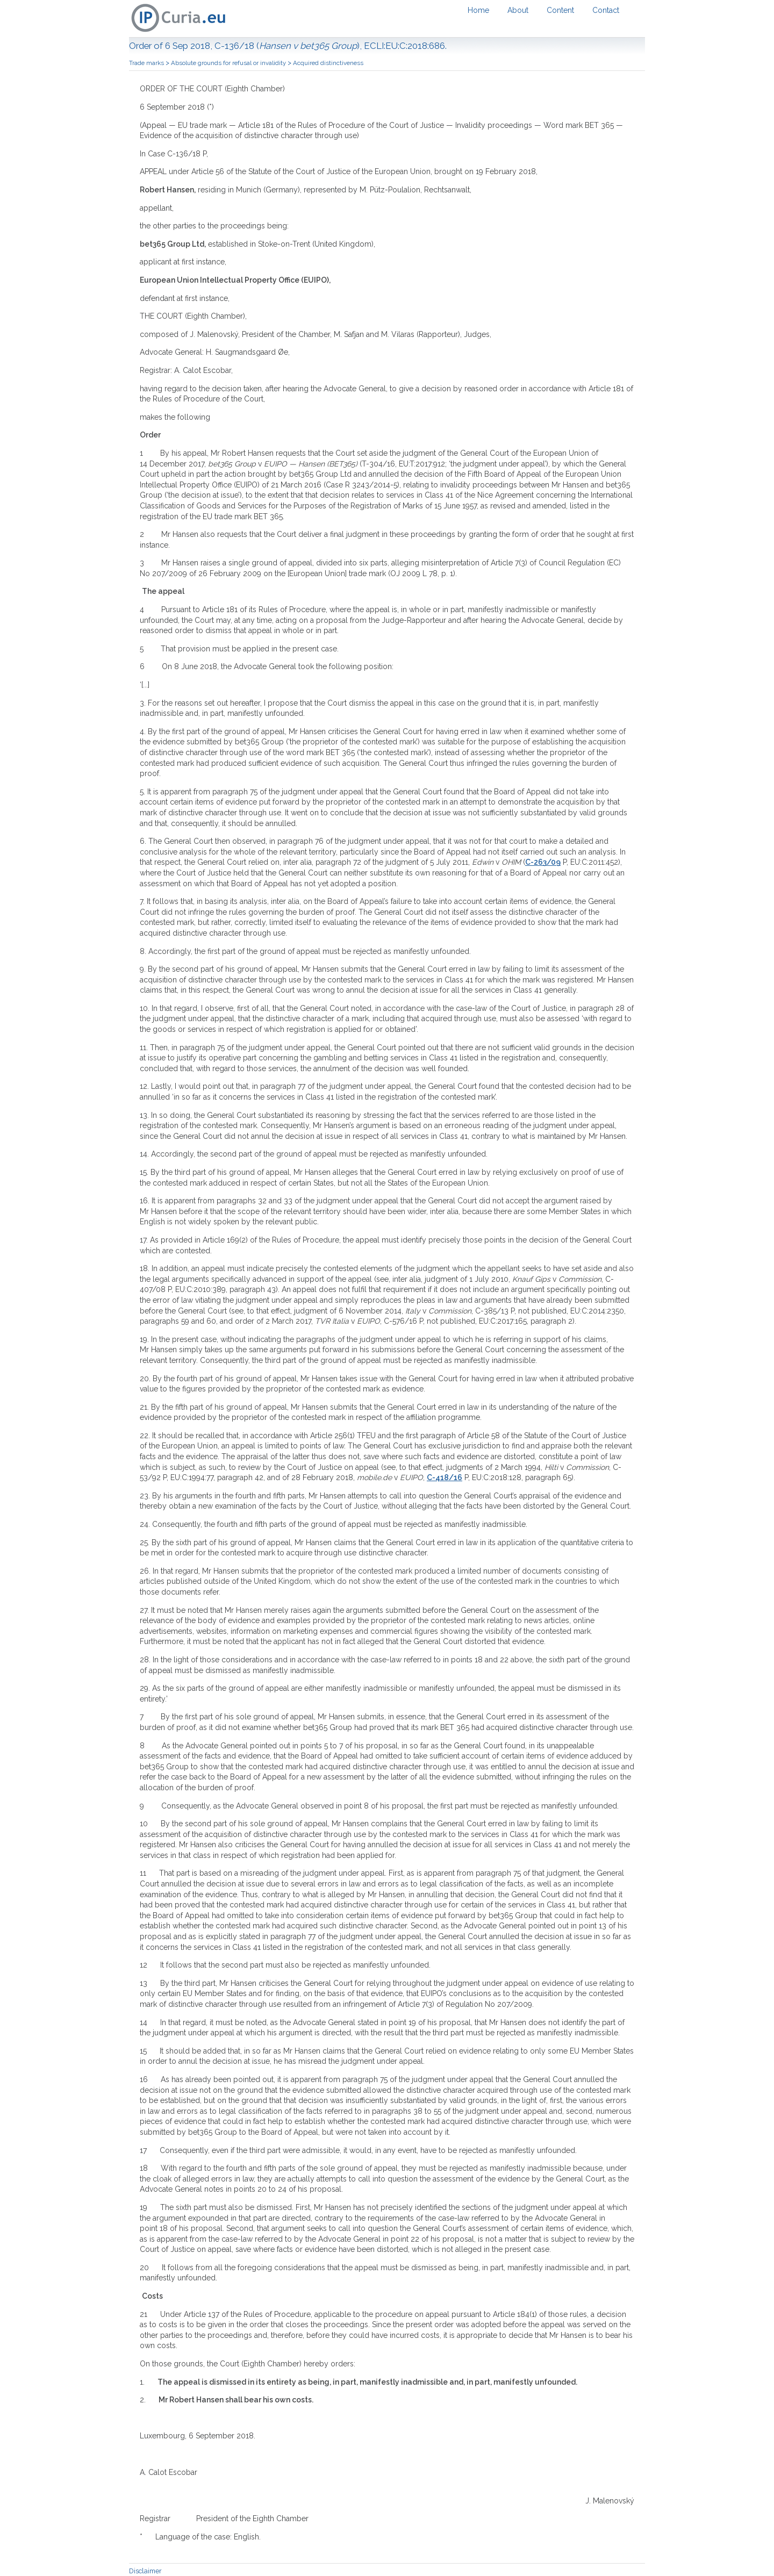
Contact (605, 10)
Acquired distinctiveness (328, 63)
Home (478, 10)
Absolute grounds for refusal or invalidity (229, 63)
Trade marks (147, 63)
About (517, 10)
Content (560, 10)
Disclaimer (145, 2571)
